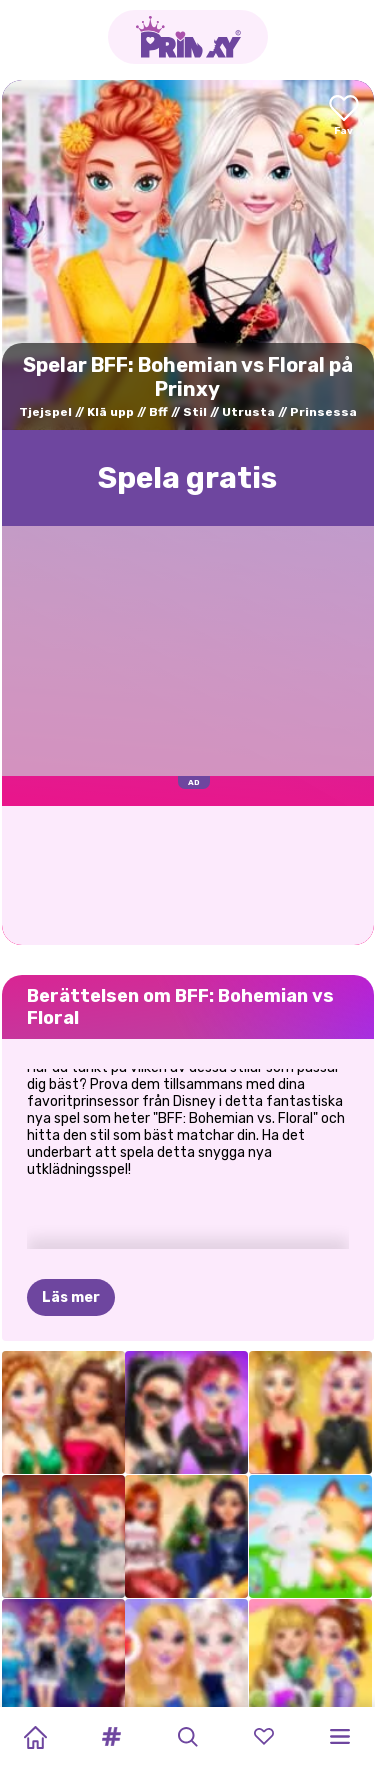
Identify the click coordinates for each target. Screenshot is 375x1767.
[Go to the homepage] (188, 37)
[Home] (35, 1737)
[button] (111, 1737)
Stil (195, 412)
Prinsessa (323, 412)
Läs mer (71, 1198)
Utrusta (248, 412)
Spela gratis (187, 478)
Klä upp (110, 412)
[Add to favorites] (344, 116)
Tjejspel (45, 412)
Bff (158, 412)
